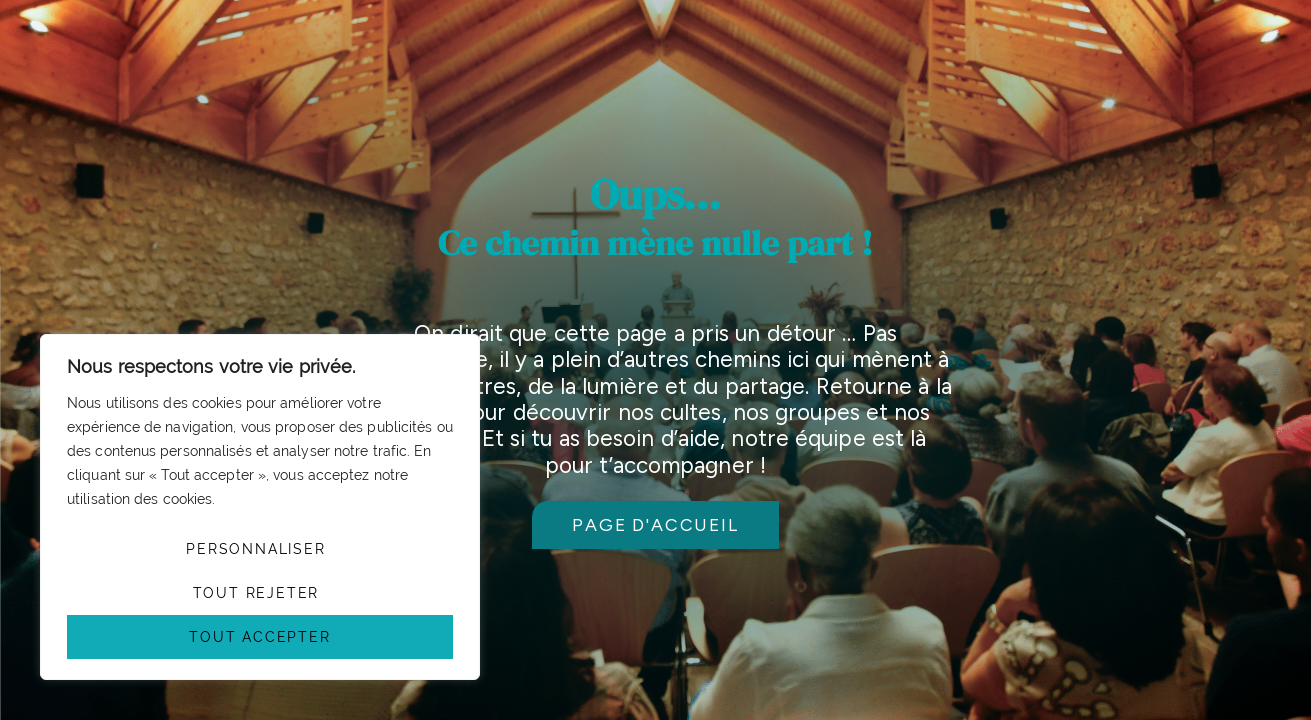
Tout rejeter (256, 593)
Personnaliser (255, 549)
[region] (260, 507)
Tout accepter (259, 637)
